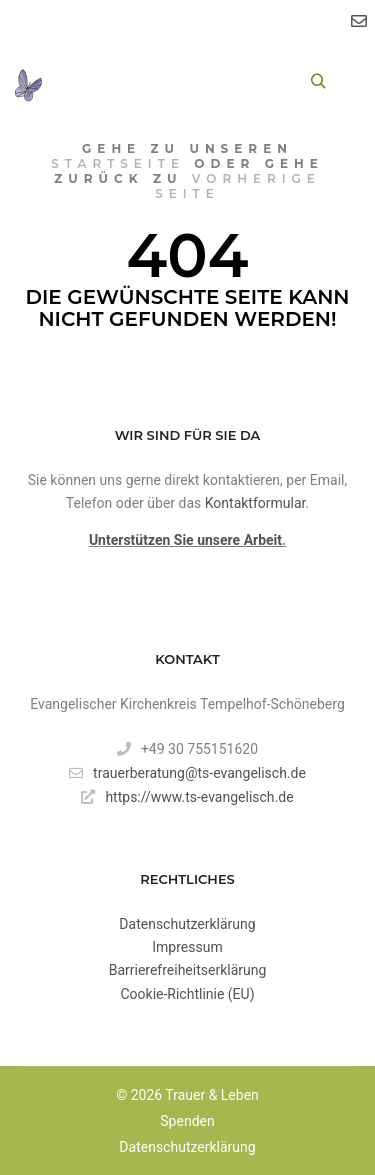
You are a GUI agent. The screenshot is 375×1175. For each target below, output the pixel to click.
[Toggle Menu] (79, 81)
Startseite (118, 163)
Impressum (187, 947)
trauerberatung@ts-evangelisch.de (187, 773)
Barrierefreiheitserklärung (188, 970)
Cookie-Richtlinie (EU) (187, 994)
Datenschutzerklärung (187, 924)
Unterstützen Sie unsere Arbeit (185, 540)
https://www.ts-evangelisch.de (187, 797)
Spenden (187, 1121)
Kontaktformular (255, 503)
